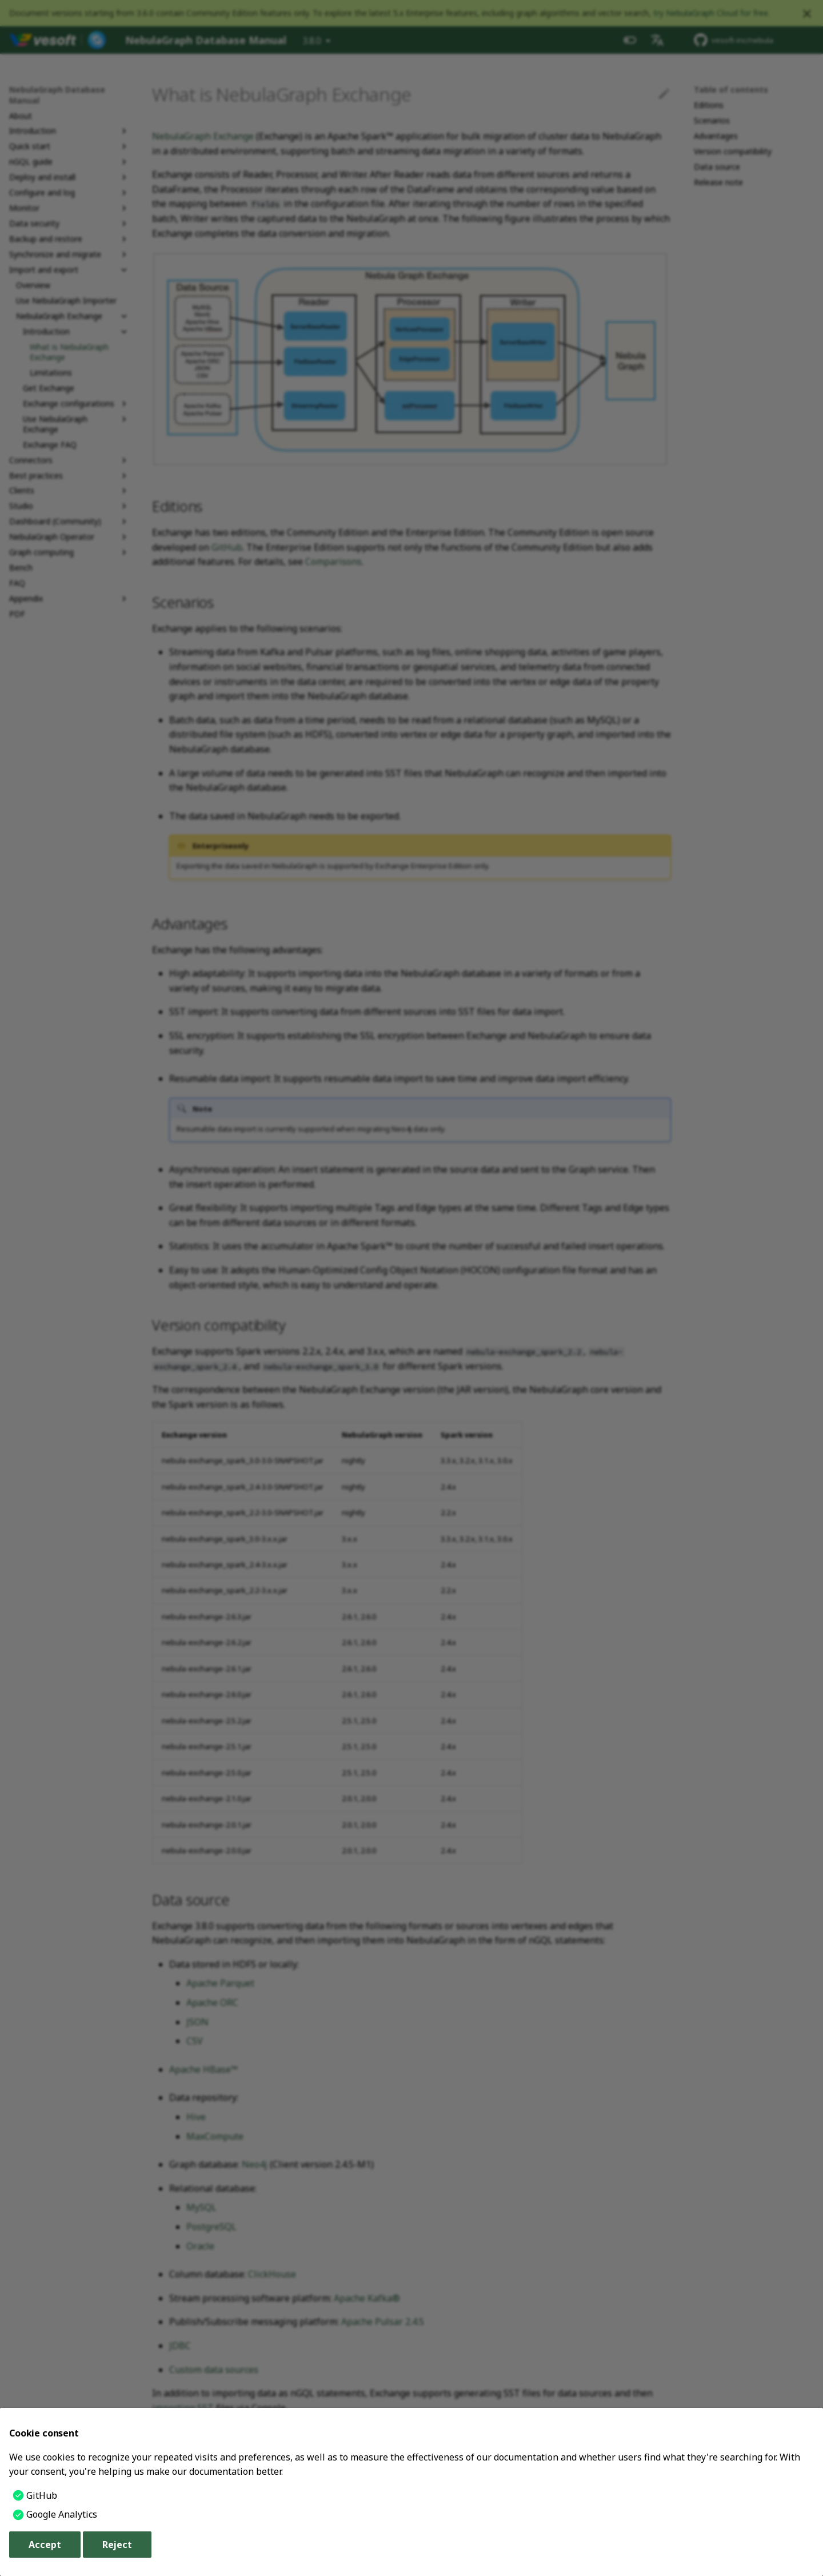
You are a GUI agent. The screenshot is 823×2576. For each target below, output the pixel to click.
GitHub (41, 2495)
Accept (45, 2544)
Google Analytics (61, 2514)
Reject (117, 2544)
